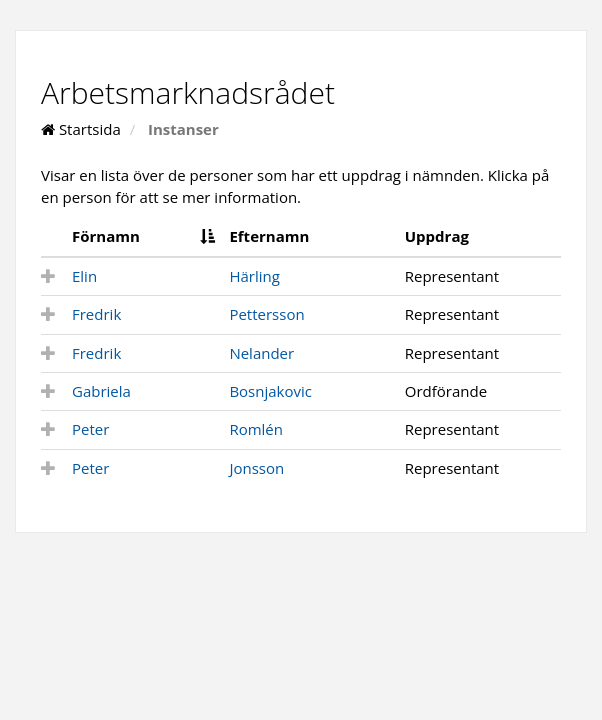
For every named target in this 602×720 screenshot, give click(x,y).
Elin (84, 276)
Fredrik (96, 314)
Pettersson (266, 314)
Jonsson (256, 468)
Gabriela (101, 391)
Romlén (256, 429)
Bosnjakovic (270, 391)
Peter (90, 429)
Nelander (261, 353)
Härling (254, 276)
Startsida (81, 129)
